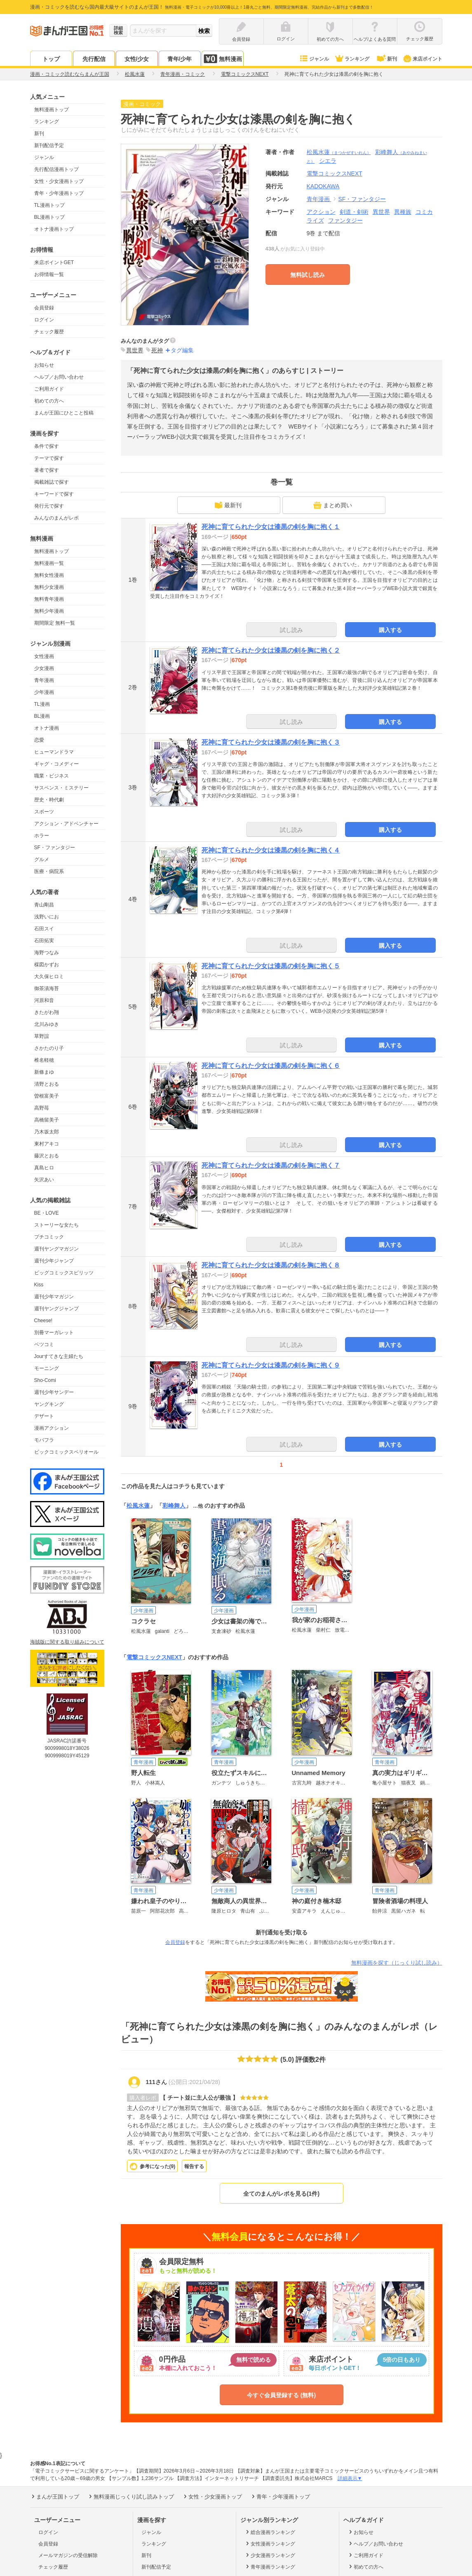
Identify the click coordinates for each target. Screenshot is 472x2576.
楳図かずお (46, 964)
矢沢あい (44, 1180)
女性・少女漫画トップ (59, 181)
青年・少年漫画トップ (59, 193)
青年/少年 (179, 59)
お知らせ (44, 365)
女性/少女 (136, 59)
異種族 (402, 211)
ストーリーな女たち (56, 1225)
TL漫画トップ (49, 205)
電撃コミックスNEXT (154, 1657)
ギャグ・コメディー (56, 764)
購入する (390, 630)
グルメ (41, 859)
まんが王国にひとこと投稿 (64, 413)
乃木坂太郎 (46, 1132)
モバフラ (44, 1440)
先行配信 (94, 59)
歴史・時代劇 (49, 800)
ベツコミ (44, 1344)
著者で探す (46, 470)
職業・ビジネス (51, 776)
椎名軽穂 (44, 1060)
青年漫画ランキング (269, 2566)
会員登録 (44, 308)
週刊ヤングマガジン (56, 1249)
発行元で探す (49, 506)
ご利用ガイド (49, 389)
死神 (157, 350)
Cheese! (43, 1320)
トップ (51, 59)
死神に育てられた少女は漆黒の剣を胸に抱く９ (271, 1365)
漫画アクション (51, 1428)
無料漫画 (222, 59)
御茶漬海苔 (46, 988)
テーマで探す (49, 458)
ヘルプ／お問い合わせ (59, 377)
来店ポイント (422, 59)
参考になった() (158, 2166)
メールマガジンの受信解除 (68, 2555)
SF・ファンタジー (54, 847)
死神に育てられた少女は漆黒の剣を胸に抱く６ (271, 1065)
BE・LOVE (46, 1213)
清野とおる (46, 1084)
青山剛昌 (44, 905)
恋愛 (39, 740)
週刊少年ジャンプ (54, 1261)
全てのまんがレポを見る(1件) (281, 2193)
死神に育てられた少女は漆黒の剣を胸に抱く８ (271, 1265)
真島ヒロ (44, 1168)
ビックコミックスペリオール (66, 1452)
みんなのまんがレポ (56, 518)
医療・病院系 (49, 871)
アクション (321, 211)
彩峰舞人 (174, 1505)
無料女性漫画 (49, 575)
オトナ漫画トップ (54, 229)
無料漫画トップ (51, 109)
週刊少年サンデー (54, 1392)
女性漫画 (44, 656)
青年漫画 (44, 680)
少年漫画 (44, 692)
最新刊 (228, 505)
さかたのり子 (49, 1048)
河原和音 (44, 1000)
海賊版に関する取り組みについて (67, 1642)
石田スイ (44, 929)
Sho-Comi (45, 1380)
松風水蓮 (339, 152)
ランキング (351, 59)
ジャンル (314, 59)
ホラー (41, 835)
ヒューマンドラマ (54, 752)
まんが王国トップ (54, 2496)
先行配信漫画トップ (56, 169)
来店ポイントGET (54, 262)
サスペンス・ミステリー (61, 788)
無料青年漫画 (49, 599)
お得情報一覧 (49, 274)
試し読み (291, 630)
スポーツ (44, 812)
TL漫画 (42, 704)
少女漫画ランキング (269, 2555)
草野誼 (41, 1036)
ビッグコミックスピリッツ (64, 1273)
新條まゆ (44, 1072)
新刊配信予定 (49, 145)
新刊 (386, 59)
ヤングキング (49, 1404)
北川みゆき (46, 1024)
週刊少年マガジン (54, 1297)
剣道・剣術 (354, 211)
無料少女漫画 (49, 587)
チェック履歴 (49, 332)
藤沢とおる (46, 1156)
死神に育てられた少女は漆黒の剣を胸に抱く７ (271, 1165)
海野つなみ (46, 952)
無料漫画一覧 (49, 563)
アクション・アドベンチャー (66, 824)
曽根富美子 (46, 1096)
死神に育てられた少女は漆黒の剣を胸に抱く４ (271, 850)
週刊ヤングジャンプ (56, 1308)
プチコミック (49, 1237)
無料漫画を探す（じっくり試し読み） (396, 1963)
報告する (194, 2166)
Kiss (39, 1285)
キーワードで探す (54, 494)
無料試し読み (307, 275)
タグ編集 (182, 350)
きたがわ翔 (46, 1012)
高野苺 (41, 1108)
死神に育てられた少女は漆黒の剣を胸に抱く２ (271, 650)
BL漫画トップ (49, 217)
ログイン (44, 320)
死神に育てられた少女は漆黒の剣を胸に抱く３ (271, 742)
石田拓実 (44, 941)
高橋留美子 (46, 1120)
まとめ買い (332, 505)
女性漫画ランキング (269, 2543)
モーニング (46, 1368)
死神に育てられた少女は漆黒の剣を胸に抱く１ (271, 526)
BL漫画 (42, 716)
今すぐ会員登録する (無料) (281, 2395)
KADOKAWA (323, 186)
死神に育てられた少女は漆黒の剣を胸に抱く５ (271, 966)
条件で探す (46, 446)
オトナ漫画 (46, 728)
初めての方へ (49, 401)
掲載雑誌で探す (51, 482)
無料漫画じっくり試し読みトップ (130, 2496)
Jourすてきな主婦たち (58, 1356)
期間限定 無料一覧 (54, 623)
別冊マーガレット (54, 1332)
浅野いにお (46, 917)
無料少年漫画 (49, 611)
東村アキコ (46, 1144)
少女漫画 (44, 668)
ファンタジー (345, 220)
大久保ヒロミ (49, 976)
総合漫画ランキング (269, 2532)
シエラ (327, 160)
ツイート (428, 105)
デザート (44, 1416)
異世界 (381, 211)
